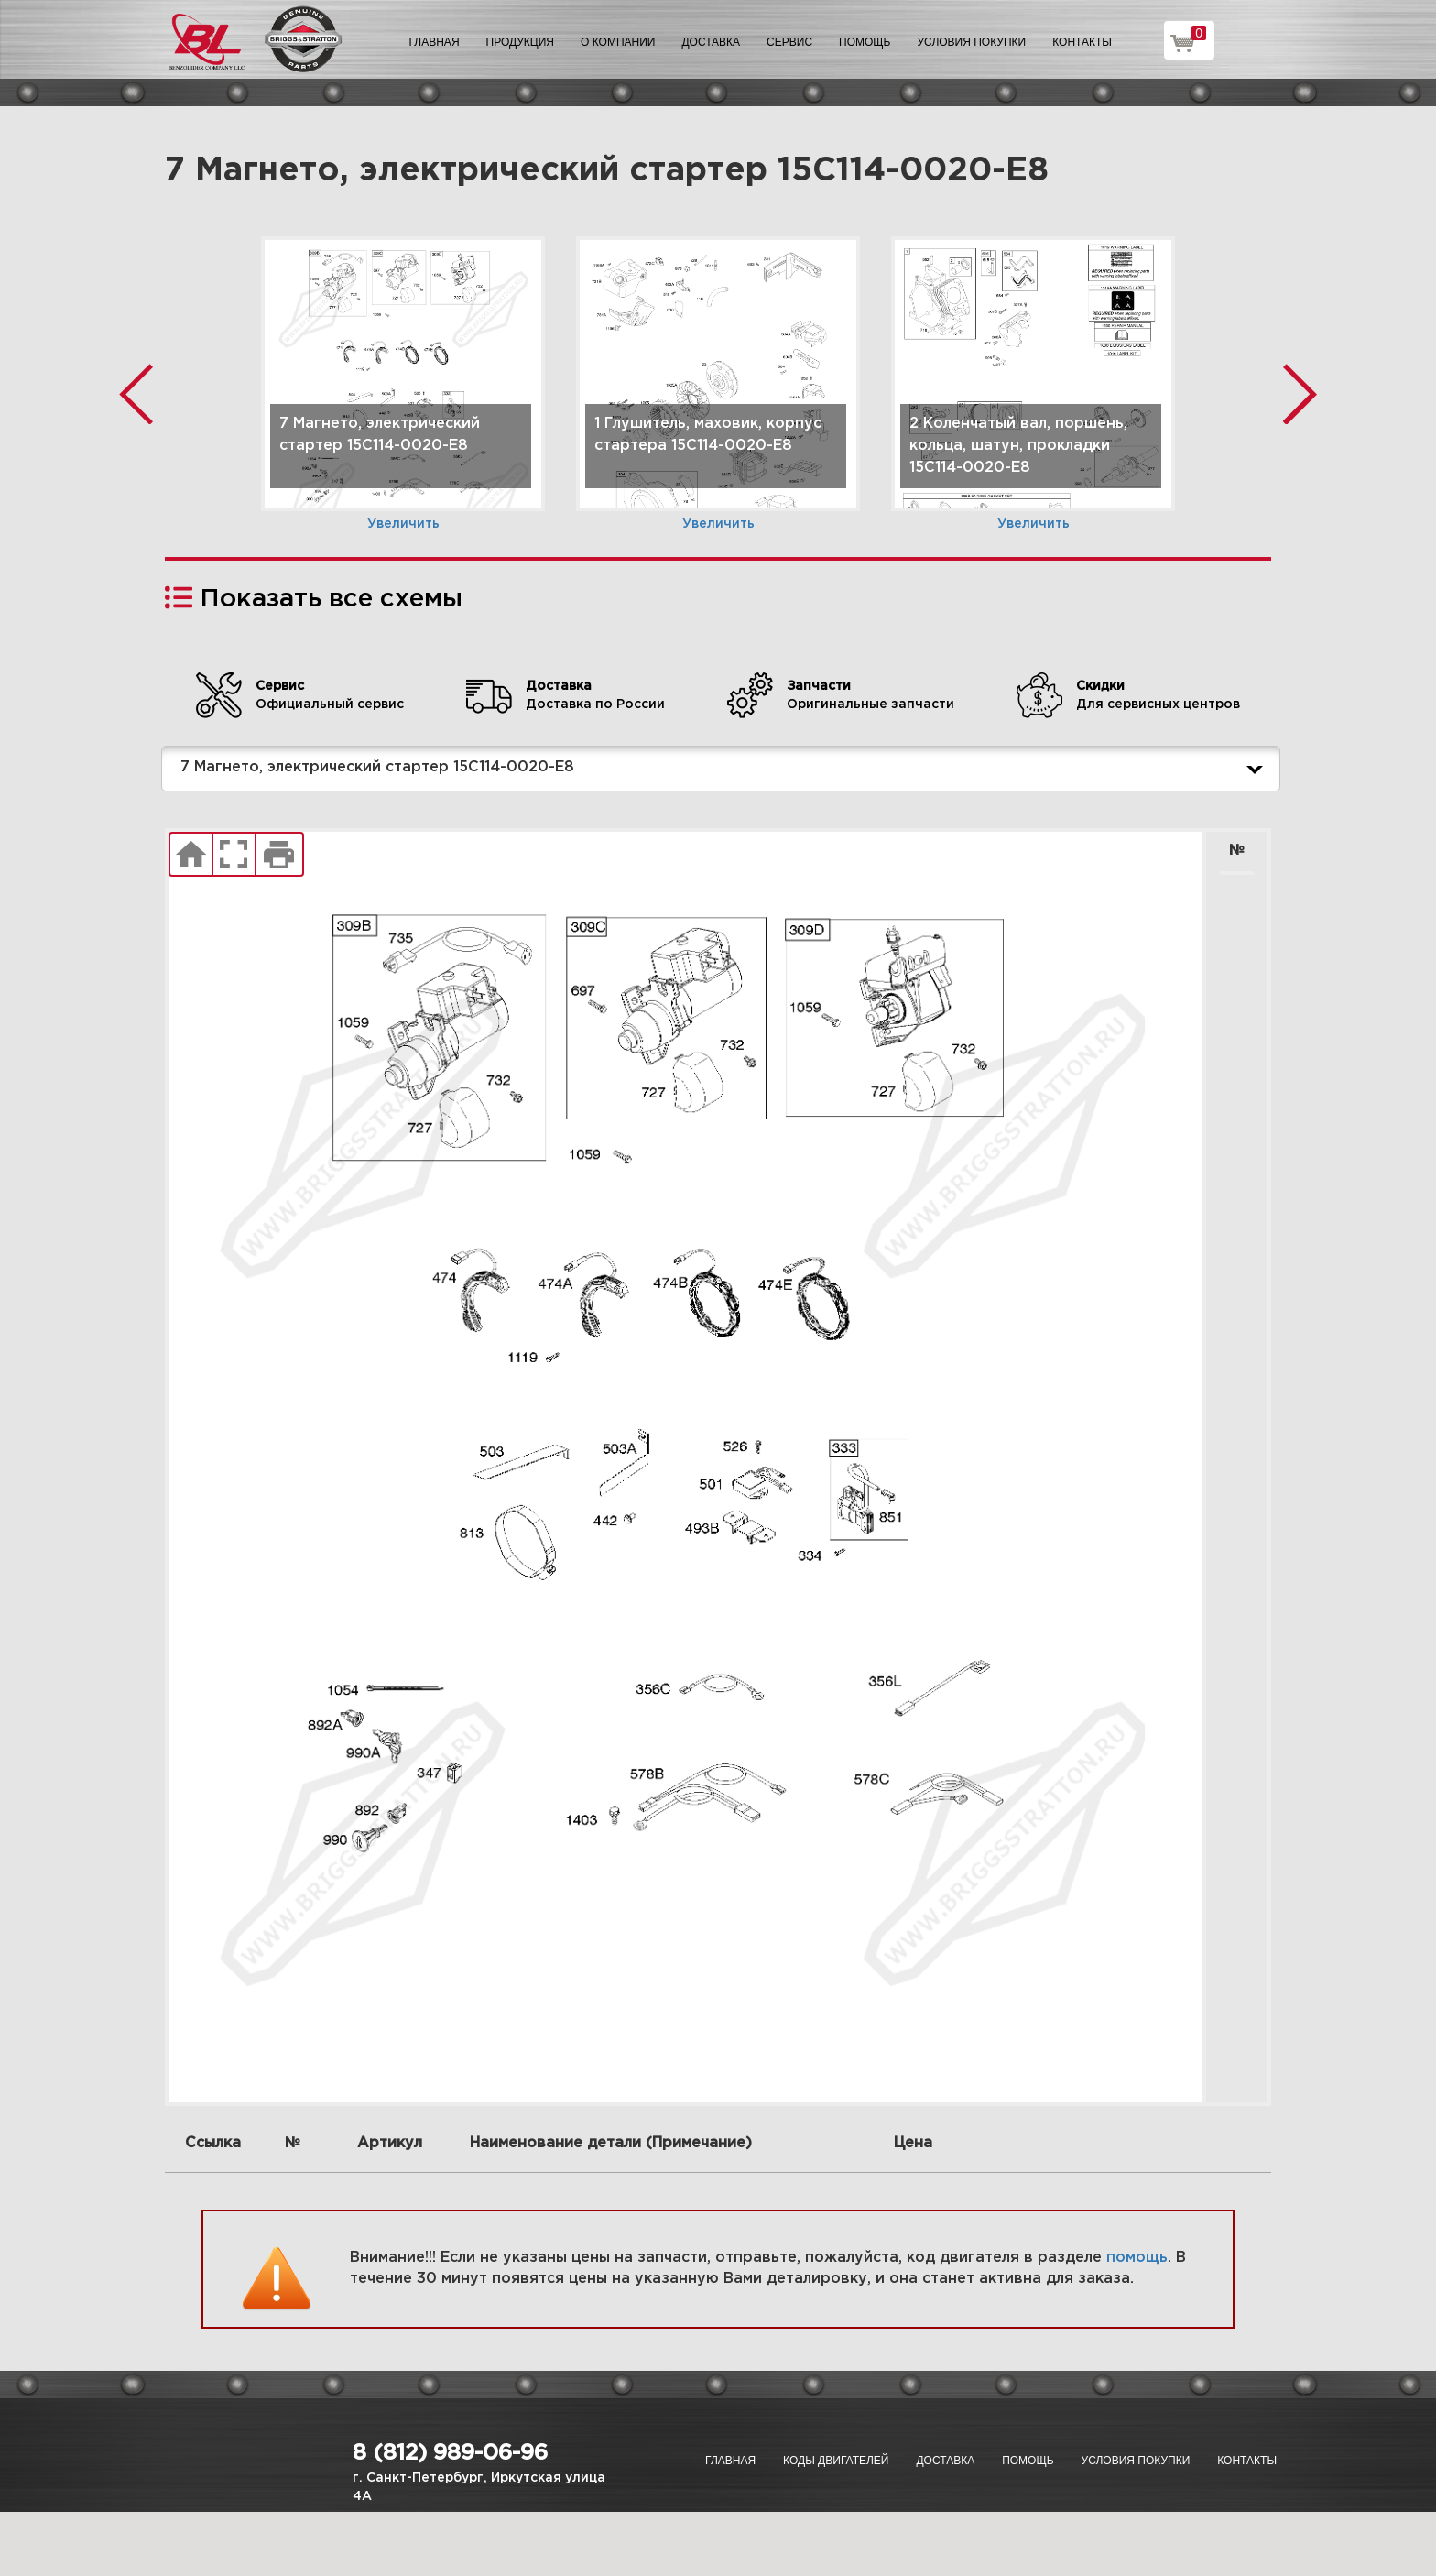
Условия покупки (972, 42)
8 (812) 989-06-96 (450, 2453)
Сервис (789, 42)
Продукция (520, 42)
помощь (1137, 2258)
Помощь (864, 42)
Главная (434, 42)
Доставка (710, 42)
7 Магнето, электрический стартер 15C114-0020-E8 (725, 769)
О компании (618, 42)
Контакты (1082, 42)
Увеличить (403, 523)
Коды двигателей (835, 2460)
